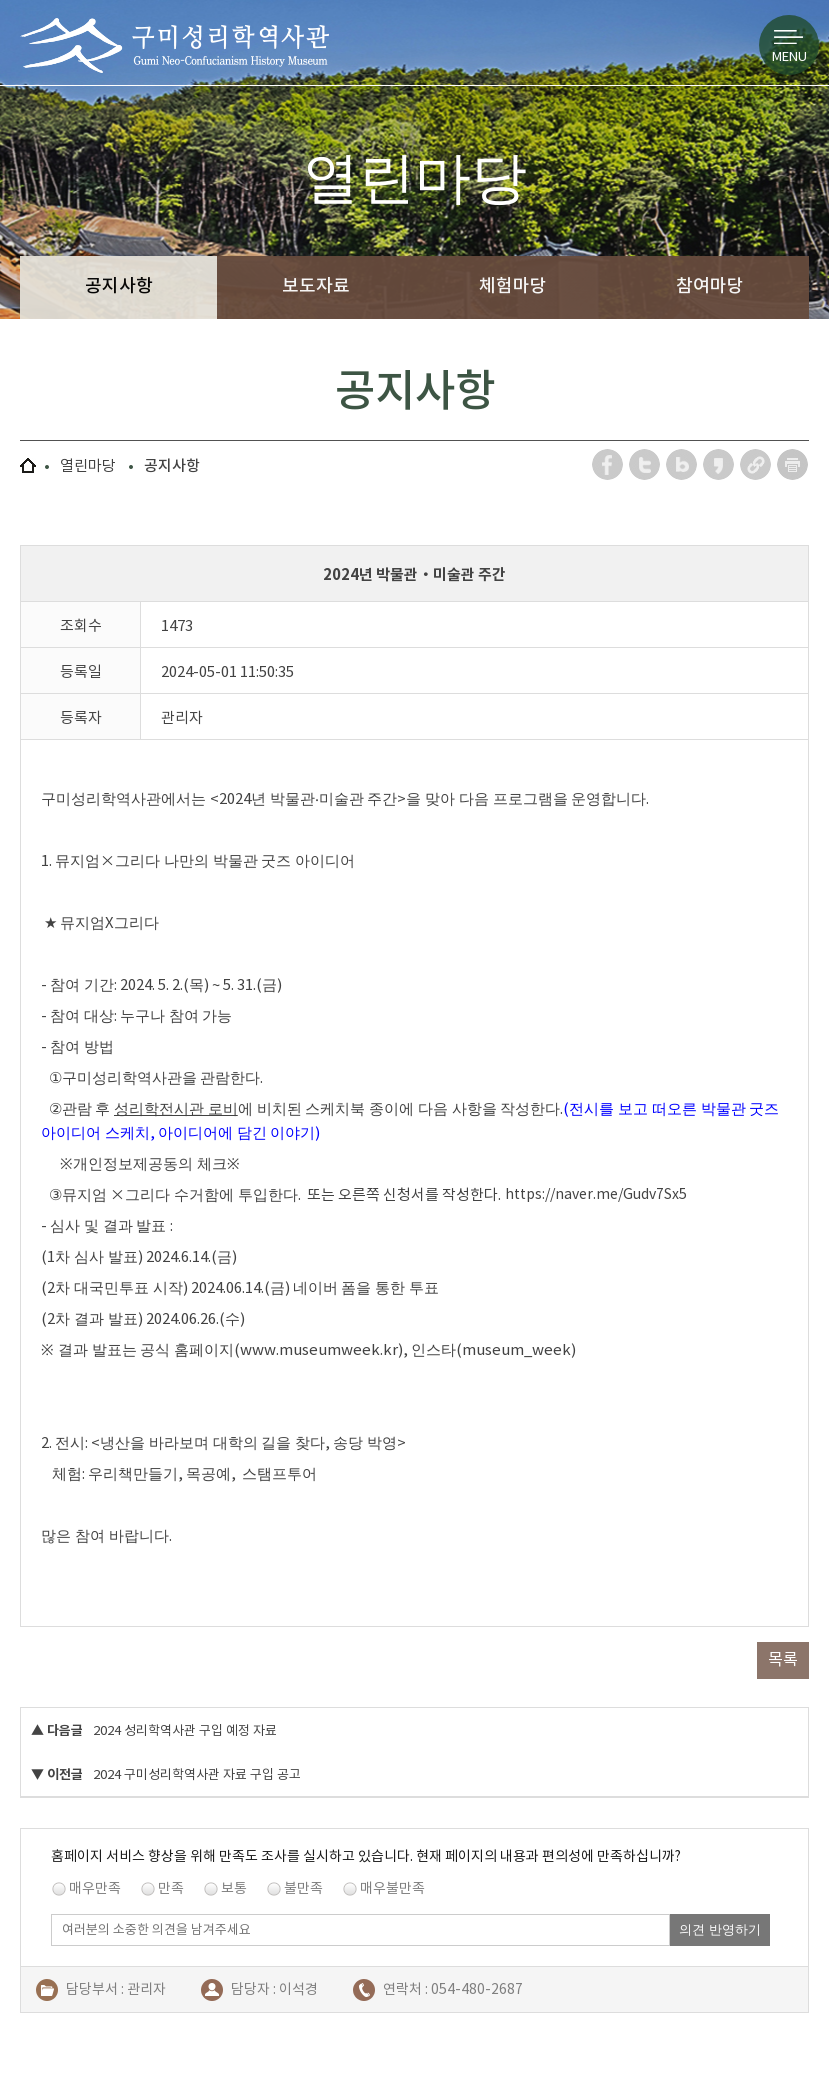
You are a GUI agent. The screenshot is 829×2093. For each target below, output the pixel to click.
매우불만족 (392, 1888)
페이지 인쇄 (793, 464)
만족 (171, 1888)
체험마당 (513, 285)
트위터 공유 (645, 464)
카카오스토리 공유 (719, 464)
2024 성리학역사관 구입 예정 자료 (185, 1730)
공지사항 (119, 285)
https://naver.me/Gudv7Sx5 (596, 1194)
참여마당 (710, 285)
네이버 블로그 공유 (682, 464)
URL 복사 (756, 464)
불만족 (303, 1888)
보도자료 (316, 285)
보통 (234, 1888)
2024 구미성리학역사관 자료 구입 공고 (197, 1774)
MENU (789, 56)
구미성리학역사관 (174, 45)
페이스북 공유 (608, 464)
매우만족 (95, 1888)
